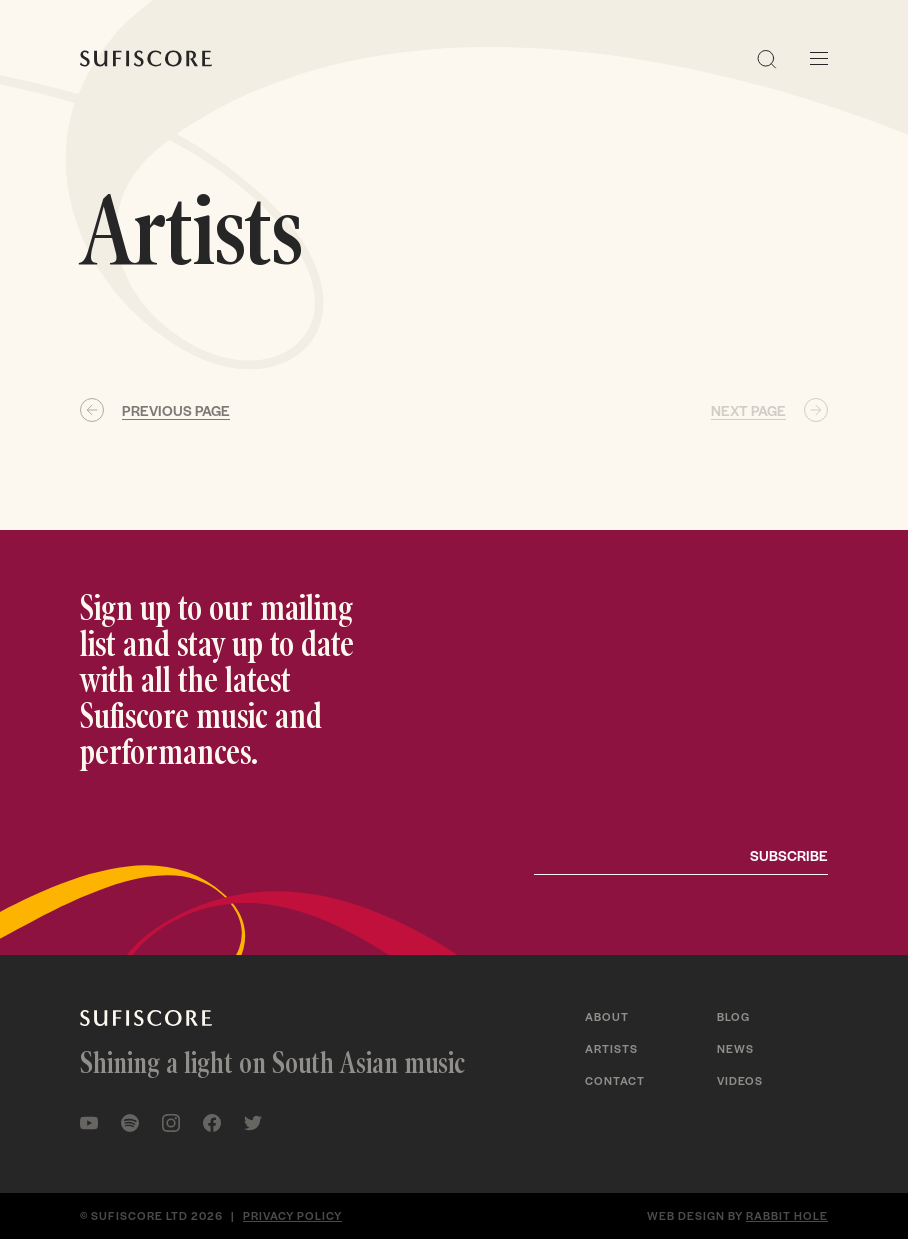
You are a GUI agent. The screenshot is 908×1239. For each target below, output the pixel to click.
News (735, 1048)
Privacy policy (292, 1215)
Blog (733, 1016)
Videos (740, 1080)
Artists (611, 1048)
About (607, 1016)
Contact (615, 1080)
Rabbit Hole (787, 1215)
